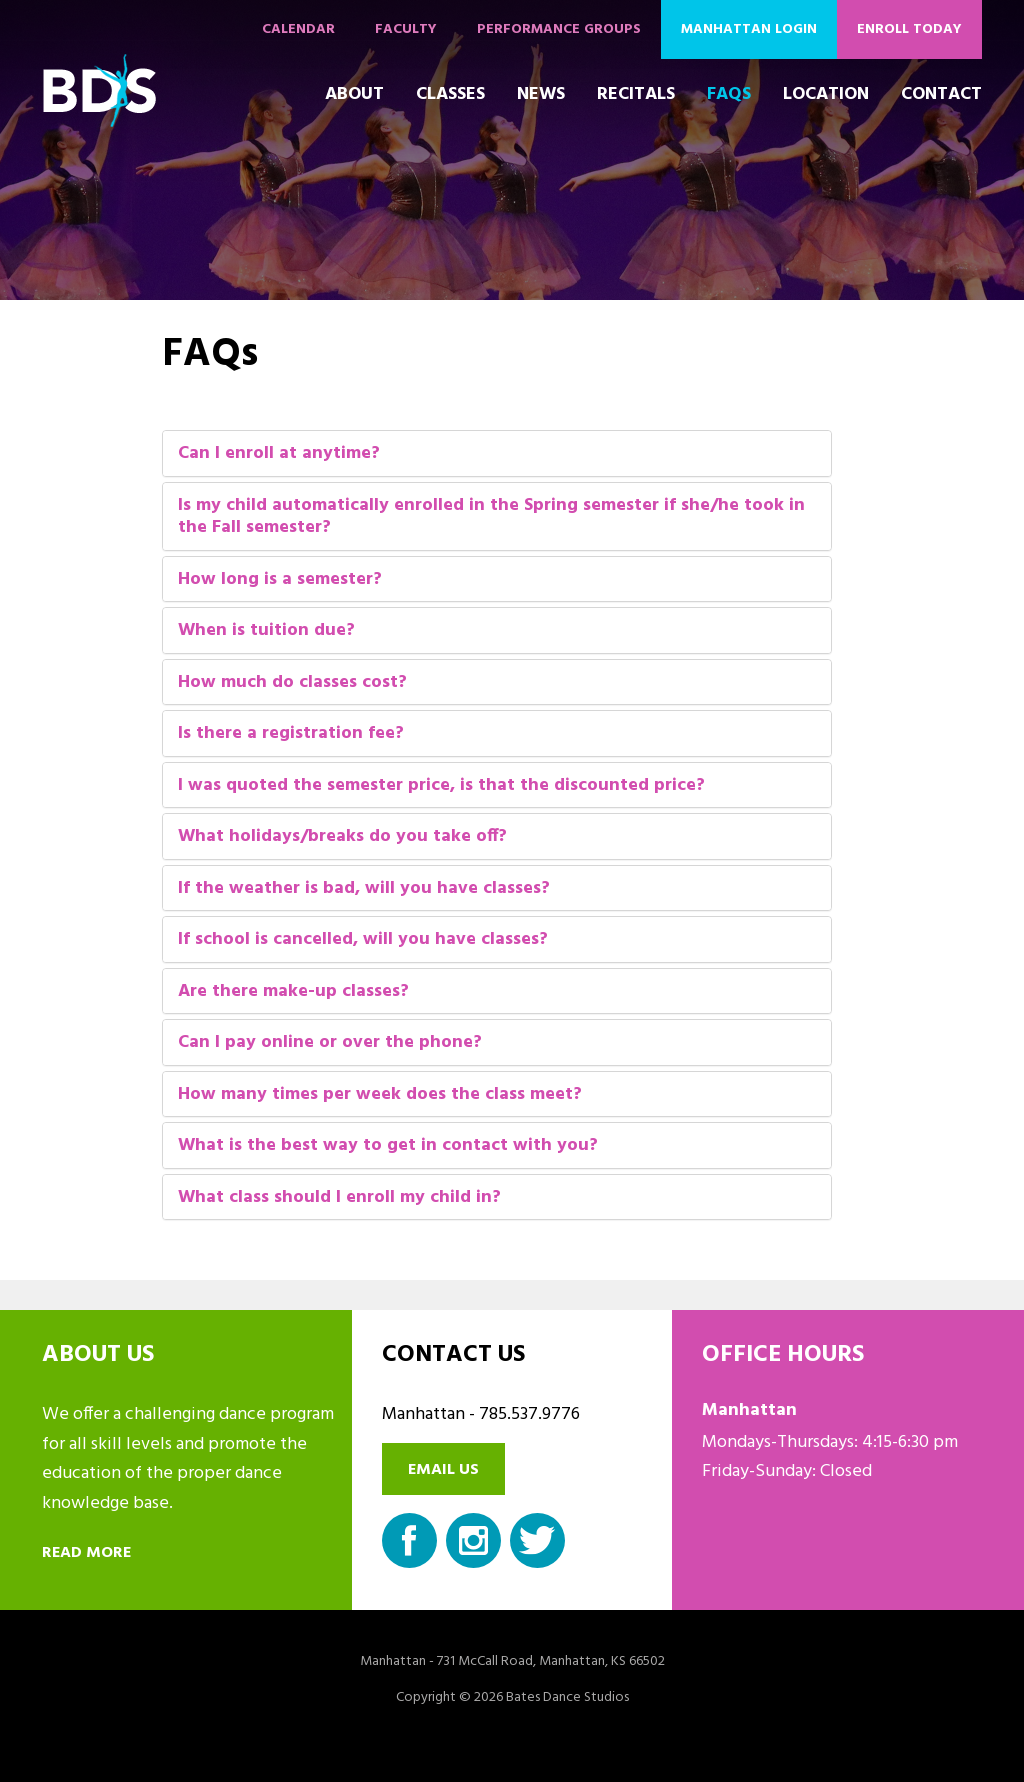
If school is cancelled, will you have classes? (363, 940)
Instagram (473, 1540)
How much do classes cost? (292, 683)
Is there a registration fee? (291, 734)
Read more (86, 1553)
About (354, 94)
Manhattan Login (749, 29)
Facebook (409, 1540)
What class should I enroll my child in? (339, 1198)
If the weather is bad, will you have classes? (364, 889)
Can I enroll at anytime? (279, 454)
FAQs (729, 94)
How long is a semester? (280, 580)
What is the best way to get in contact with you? (388, 1146)
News (541, 94)
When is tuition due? (266, 631)
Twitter (537, 1540)
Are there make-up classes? (293, 992)
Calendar (298, 29)
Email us (443, 1470)
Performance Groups (559, 29)
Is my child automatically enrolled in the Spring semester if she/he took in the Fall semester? (491, 517)
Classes (450, 94)
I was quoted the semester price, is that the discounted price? (441, 786)
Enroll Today (909, 29)
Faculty (406, 29)
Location (826, 94)
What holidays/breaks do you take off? (342, 837)
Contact (941, 94)
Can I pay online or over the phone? (330, 1043)
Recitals (636, 94)
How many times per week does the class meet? (380, 1095)
